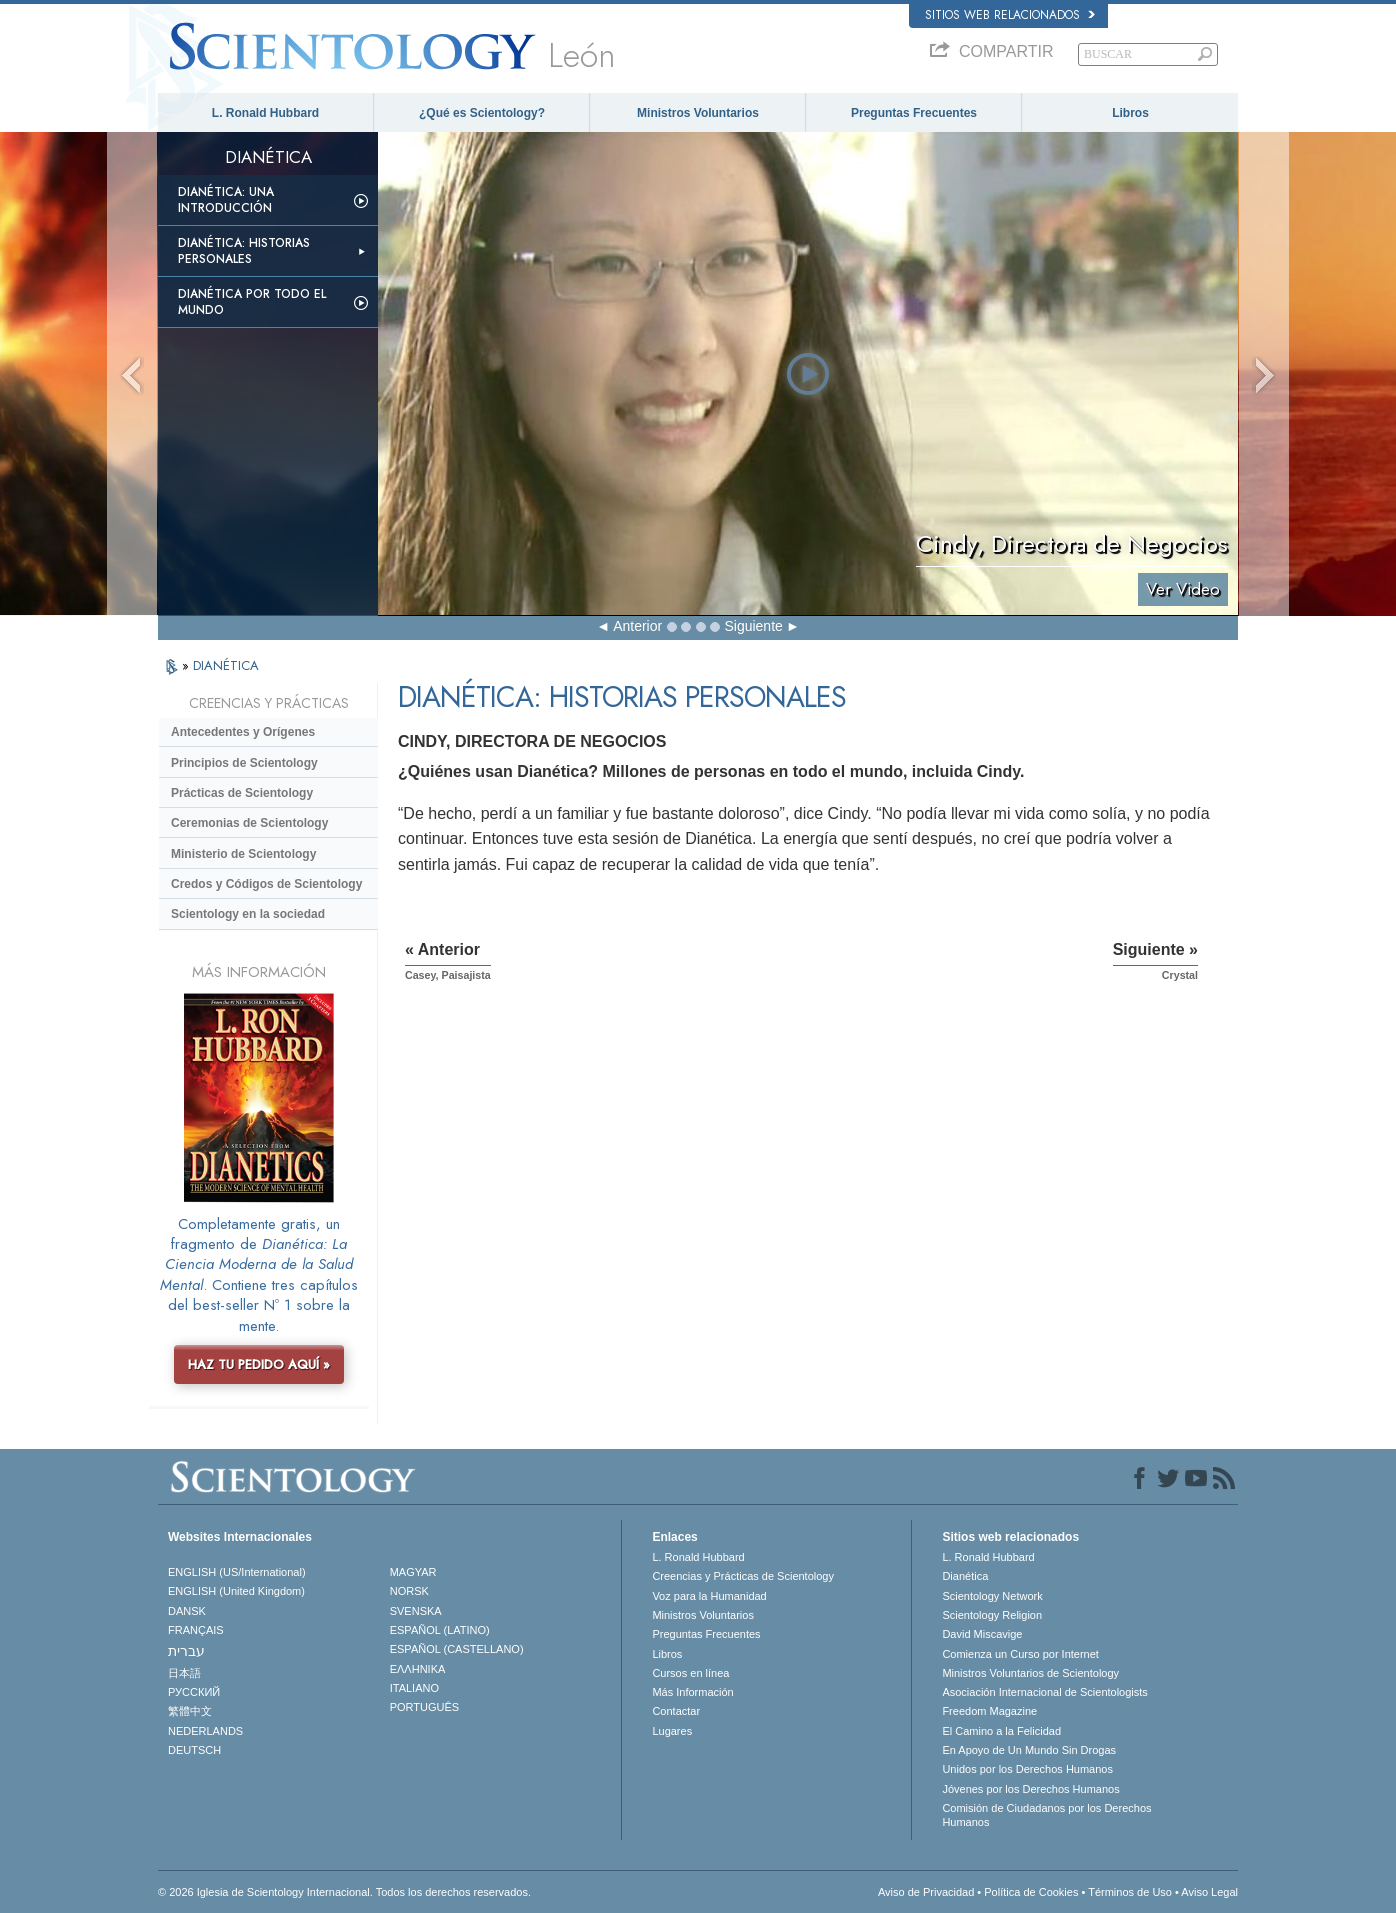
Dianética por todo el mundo (252, 302)
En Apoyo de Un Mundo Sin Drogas (1029, 1750)
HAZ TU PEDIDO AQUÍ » (259, 1364)
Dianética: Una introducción (226, 200)
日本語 (184, 1673)
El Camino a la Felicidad (1001, 1731)
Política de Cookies (1031, 1892)
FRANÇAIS (196, 1630)
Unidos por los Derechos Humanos (1027, 1769)
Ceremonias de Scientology (249, 823)
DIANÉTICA (226, 665)
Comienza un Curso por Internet (1020, 1654)
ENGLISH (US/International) (237, 1572)
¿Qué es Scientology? (482, 113)
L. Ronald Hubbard (265, 113)
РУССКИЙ (194, 1692)
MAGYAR (413, 1572)
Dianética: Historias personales (244, 251)
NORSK (409, 1591)
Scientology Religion (992, 1615)
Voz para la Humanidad (709, 1596)
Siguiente (753, 626)
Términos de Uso (1130, 1892)
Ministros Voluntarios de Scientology (1030, 1673)
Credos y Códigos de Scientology (266, 884)
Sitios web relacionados (1010, 15)
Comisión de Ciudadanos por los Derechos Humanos (1046, 1815)
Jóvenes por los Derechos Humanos (1030, 1789)
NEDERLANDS (205, 1731)
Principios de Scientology (244, 763)
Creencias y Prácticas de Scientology (743, 1576)
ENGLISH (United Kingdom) (236, 1591)
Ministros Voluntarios (698, 113)
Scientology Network (992, 1596)
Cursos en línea (690, 1673)
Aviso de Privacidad (926, 1892)
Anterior (637, 626)
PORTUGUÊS (424, 1707)
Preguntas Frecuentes (914, 113)
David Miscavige (982, 1634)
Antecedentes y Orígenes (243, 732)
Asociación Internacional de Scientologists (1044, 1692)
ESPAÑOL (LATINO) (440, 1630)
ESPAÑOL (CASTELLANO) (457, 1649)
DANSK (187, 1611)
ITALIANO (414, 1688)
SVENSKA (416, 1611)
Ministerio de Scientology (243, 854)
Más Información (692, 1692)
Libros (1130, 113)
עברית (186, 1651)
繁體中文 (190, 1711)
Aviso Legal (1209, 1892)
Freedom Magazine (989, 1711)
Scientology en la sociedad (248, 914)
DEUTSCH (194, 1750)
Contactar (676, 1711)
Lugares (672, 1731)
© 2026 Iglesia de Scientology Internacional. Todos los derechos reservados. (344, 1892)
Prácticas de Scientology (242, 793)
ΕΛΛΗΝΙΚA (418, 1669)
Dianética (965, 1576)
